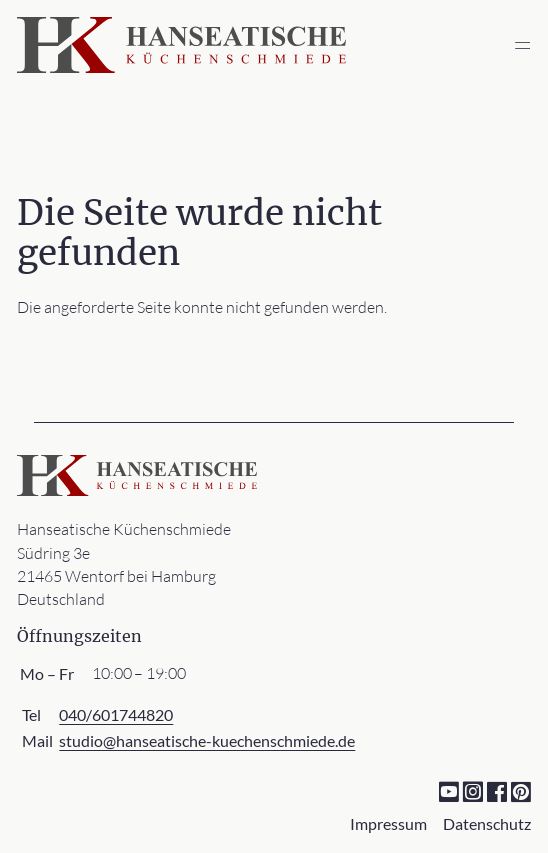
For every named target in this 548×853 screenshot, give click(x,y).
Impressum (388, 823)
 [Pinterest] (520, 790)
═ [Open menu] (522, 44)
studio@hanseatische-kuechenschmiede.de (207, 740)
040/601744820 (116, 714)
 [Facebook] (496, 790)
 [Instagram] (472, 790)
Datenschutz (487, 823)
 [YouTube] (448, 790)
